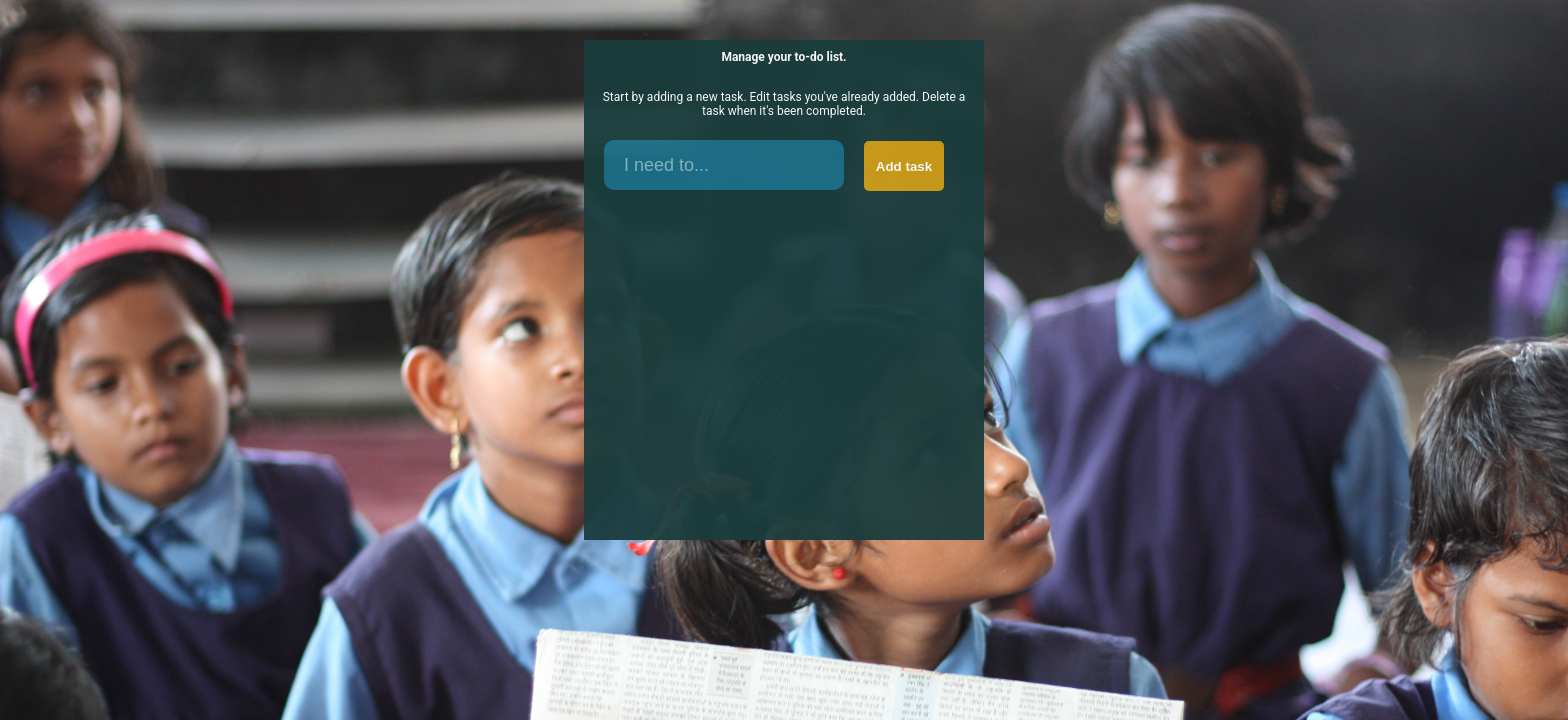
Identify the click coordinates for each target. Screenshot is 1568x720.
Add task (904, 166)
